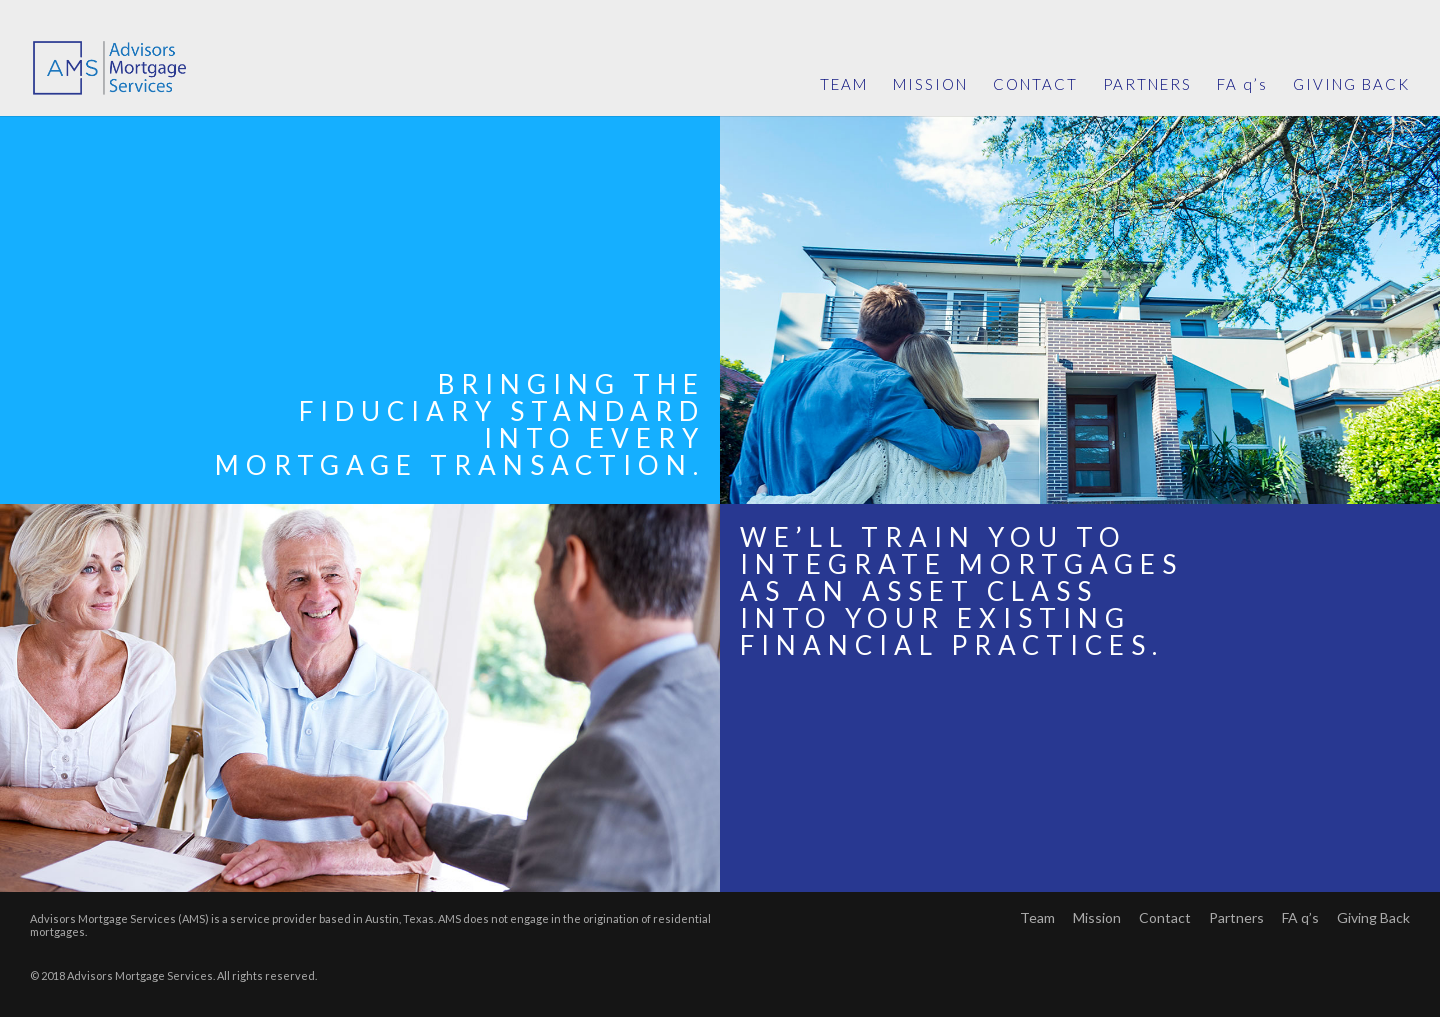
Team (1037, 917)
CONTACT (1035, 85)
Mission (1097, 917)
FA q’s (1242, 85)
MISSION (930, 85)
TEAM (844, 85)
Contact (1165, 917)
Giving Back (1373, 917)
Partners (1236, 917)
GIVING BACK (1351, 85)
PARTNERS (1147, 85)
